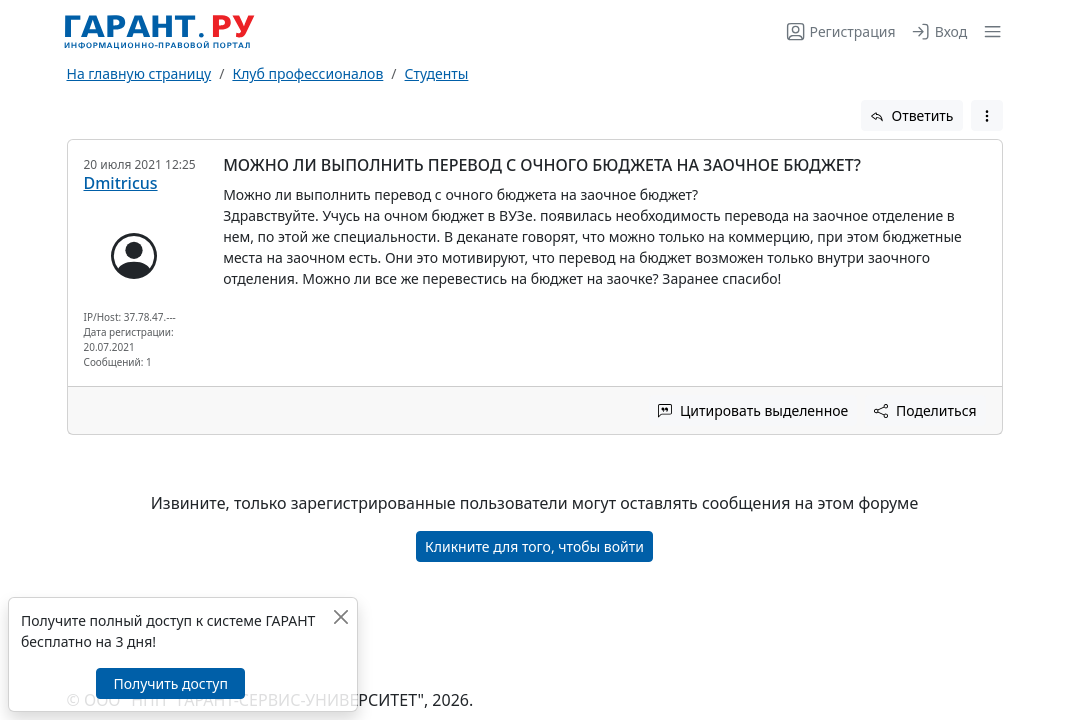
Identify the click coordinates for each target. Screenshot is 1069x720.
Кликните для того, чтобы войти (534, 546)
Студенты (437, 73)
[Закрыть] (340, 616)
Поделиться (925, 410)
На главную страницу (139, 73)
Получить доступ (170, 683)
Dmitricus (121, 183)
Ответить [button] (912, 115)
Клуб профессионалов (307, 73)
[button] (988, 31)
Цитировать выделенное (753, 410)
